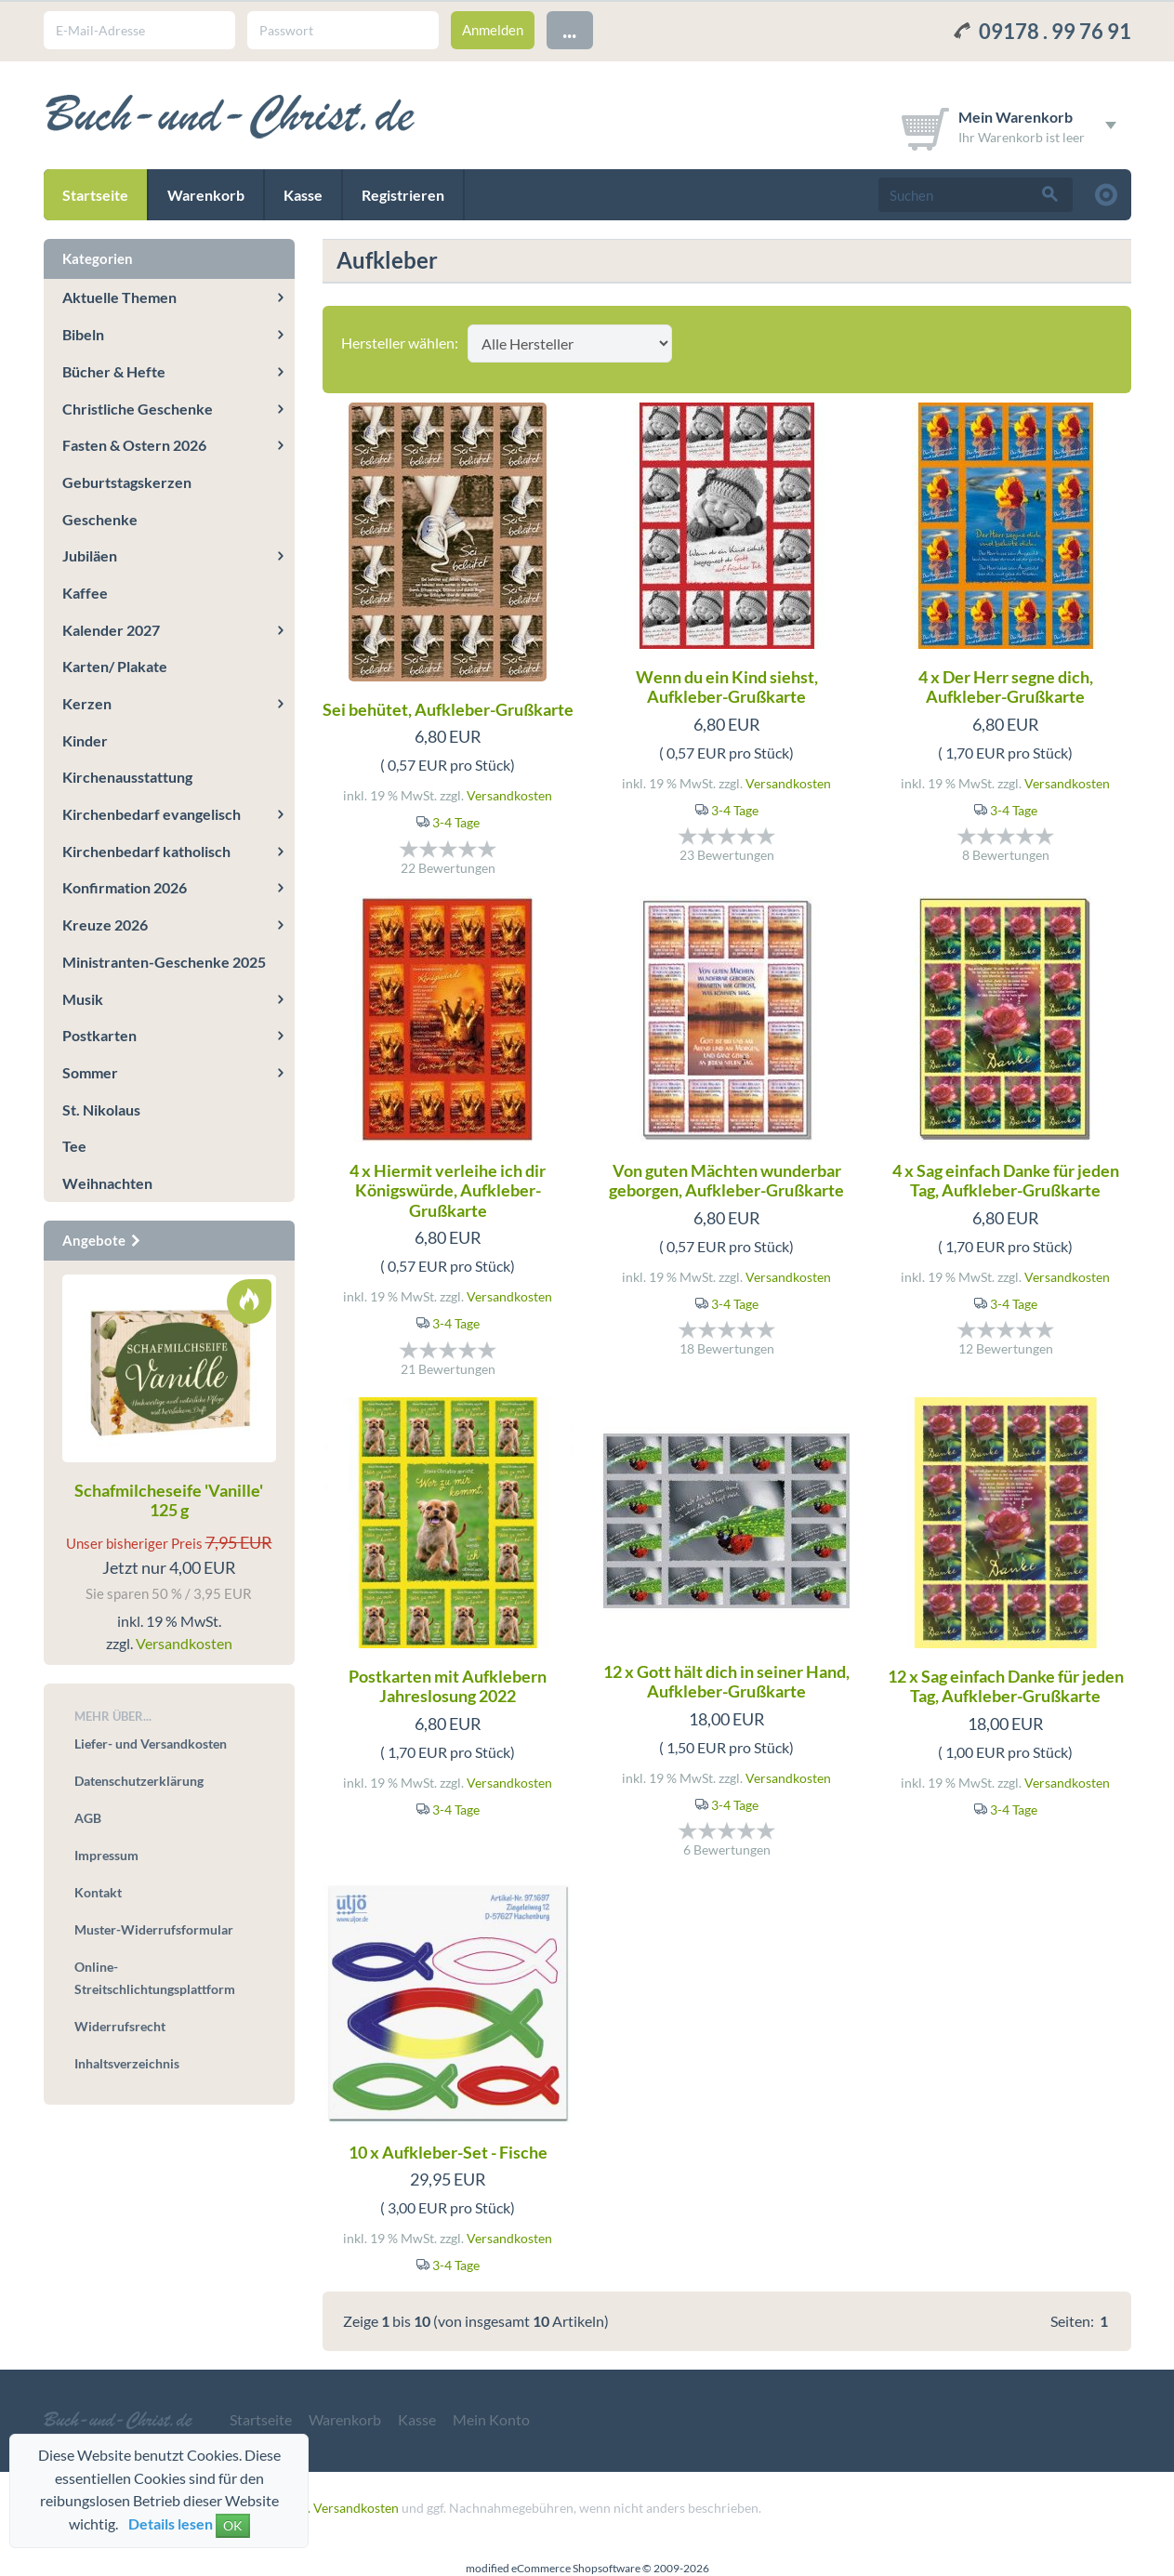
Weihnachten (107, 1183)
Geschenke (100, 519)
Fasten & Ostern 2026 (134, 445)
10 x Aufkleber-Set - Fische (448, 2152)
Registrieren (403, 195)
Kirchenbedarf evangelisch (151, 814)
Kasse (303, 195)
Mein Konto (491, 2419)
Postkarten (99, 1035)
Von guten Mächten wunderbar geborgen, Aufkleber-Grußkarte (726, 1180)
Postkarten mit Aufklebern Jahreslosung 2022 (448, 1686)
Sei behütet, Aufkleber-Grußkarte (448, 709)
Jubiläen (89, 555)
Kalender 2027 (111, 630)
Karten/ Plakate (114, 666)
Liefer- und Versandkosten (150, 1743)
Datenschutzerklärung (139, 1781)
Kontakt (98, 1892)
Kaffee (85, 592)
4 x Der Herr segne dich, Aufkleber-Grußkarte (1005, 687)
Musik (82, 999)
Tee (74, 1146)
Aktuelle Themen (119, 297)
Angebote (102, 1240)
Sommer (90, 1072)
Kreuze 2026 (105, 924)
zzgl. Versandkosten (342, 2508)
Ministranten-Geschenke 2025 (164, 962)
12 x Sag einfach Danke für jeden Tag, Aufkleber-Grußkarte (1006, 1686)
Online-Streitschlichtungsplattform (154, 1978)
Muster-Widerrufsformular (153, 1929)
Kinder (85, 740)
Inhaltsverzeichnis (126, 2063)
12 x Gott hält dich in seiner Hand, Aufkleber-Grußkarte (726, 1681)
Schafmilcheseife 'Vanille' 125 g (168, 1500)
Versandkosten (509, 795)
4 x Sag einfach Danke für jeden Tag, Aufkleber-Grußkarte (1005, 1180)
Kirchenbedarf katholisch (146, 851)
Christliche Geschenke (137, 408)
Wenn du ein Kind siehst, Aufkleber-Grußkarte (727, 687)
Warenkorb (205, 195)
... (569, 29)
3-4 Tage (456, 822)
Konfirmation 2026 (124, 887)
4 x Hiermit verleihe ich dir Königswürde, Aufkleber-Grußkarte (448, 1190)
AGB (87, 1818)
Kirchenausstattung (127, 777)
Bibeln (83, 334)
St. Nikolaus (101, 1109)
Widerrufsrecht (119, 2026)
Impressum (106, 1855)
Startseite (95, 195)
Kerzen (87, 703)
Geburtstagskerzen (126, 482)
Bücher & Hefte (113, 371)
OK (233, 2525)
